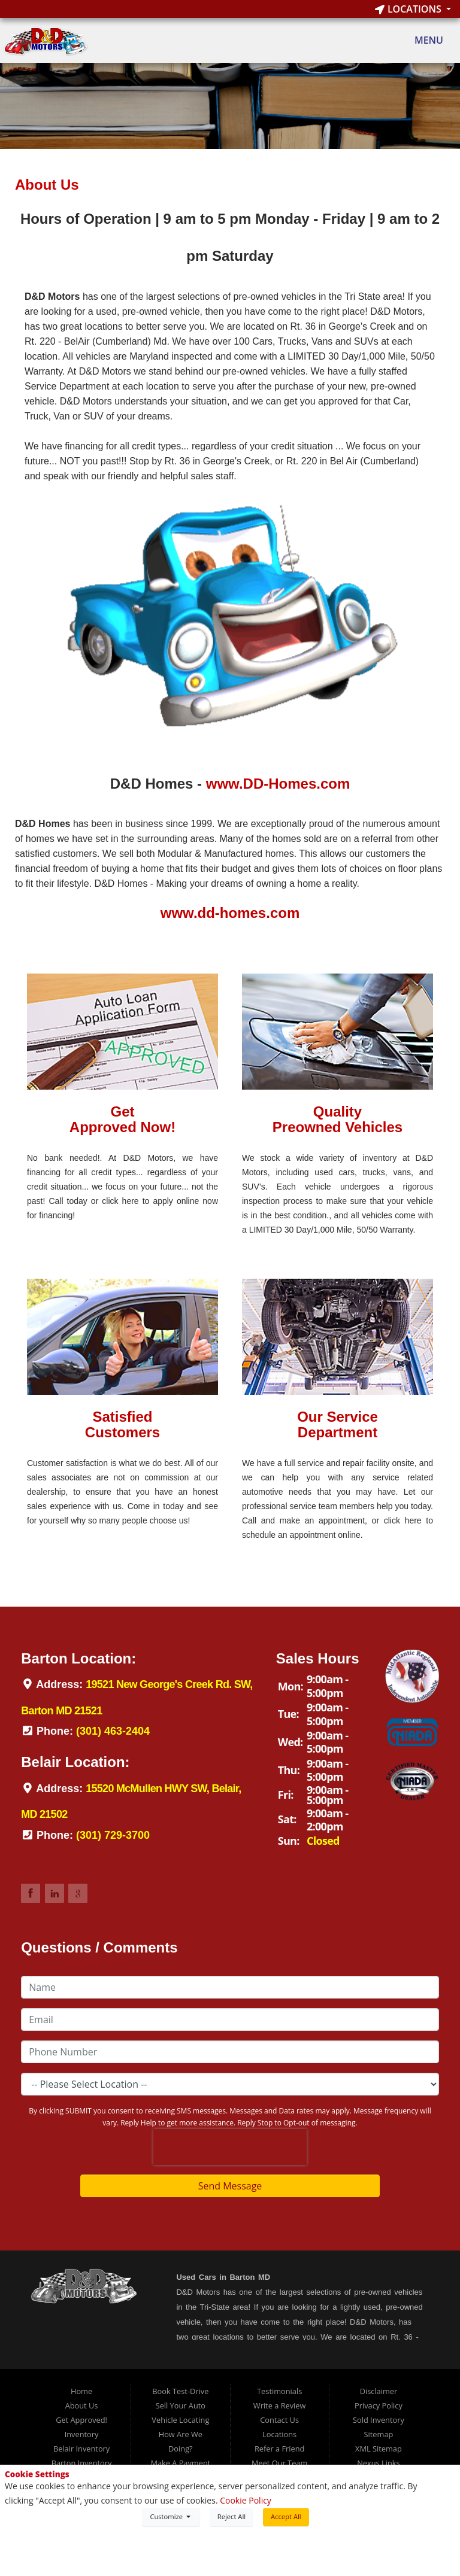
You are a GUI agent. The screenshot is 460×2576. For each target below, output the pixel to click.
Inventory (82, 2434)
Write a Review (279, 2405)
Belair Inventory (81, 2448)
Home (81, 2391)
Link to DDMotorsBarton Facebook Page (30, 1893)
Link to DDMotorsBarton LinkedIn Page (54, 1893)
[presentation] (230, 2147)
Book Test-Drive (180, 2391)
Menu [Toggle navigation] (422, 40)
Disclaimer (379, 2391)
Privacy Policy (378, 2405)
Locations (409, 9)
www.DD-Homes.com (278, 783)
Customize (171, 2516)
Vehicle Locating (180, 2419)
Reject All (231, 2516)
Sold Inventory (378, 2419)
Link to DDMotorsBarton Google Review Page (77, 1893)
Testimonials (279, 2391)
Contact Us (279, 2419)
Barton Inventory (82, 2463)
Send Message (230, 2185)
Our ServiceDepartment (337, 1424)
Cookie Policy (245, 2500)
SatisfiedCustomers (122, 1424)
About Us (81, 2405)
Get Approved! (81, 2419)
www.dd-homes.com (230, 913)
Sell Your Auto (180, 2405)
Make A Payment (180, 2463)
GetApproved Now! (122, 1119)
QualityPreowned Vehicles (337, 1119)
